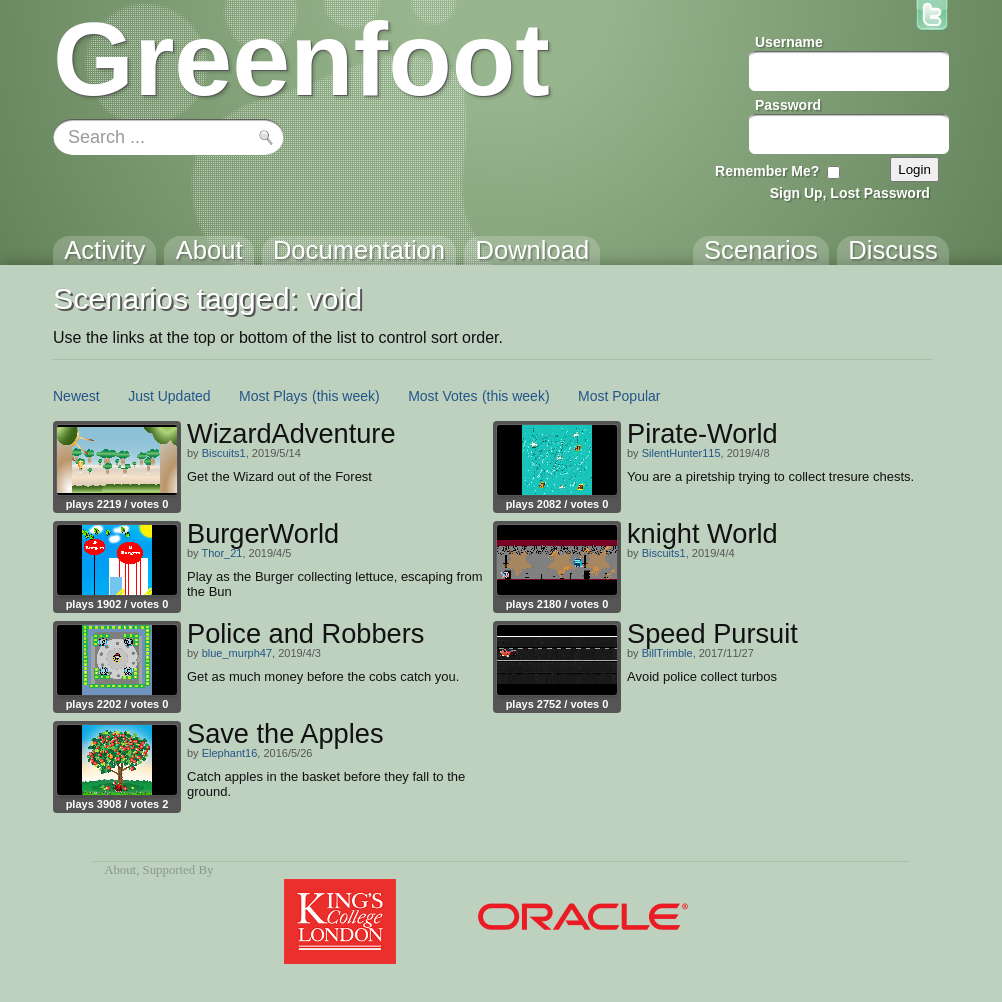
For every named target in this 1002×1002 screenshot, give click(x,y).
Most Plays (273, 396)
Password (788, 105)
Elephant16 (230, 753)
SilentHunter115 (681, 453)
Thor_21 (221, 553)
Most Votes (442, 396)
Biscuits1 (224, 453)
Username (789, 42)
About (120, 870)
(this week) (346, 396)
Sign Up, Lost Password (850, 193)
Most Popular (619, 396)
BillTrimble (667, 653)
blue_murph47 (237, 653)
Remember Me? (767, 171)
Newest (76, 396)
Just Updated (169, 396)
